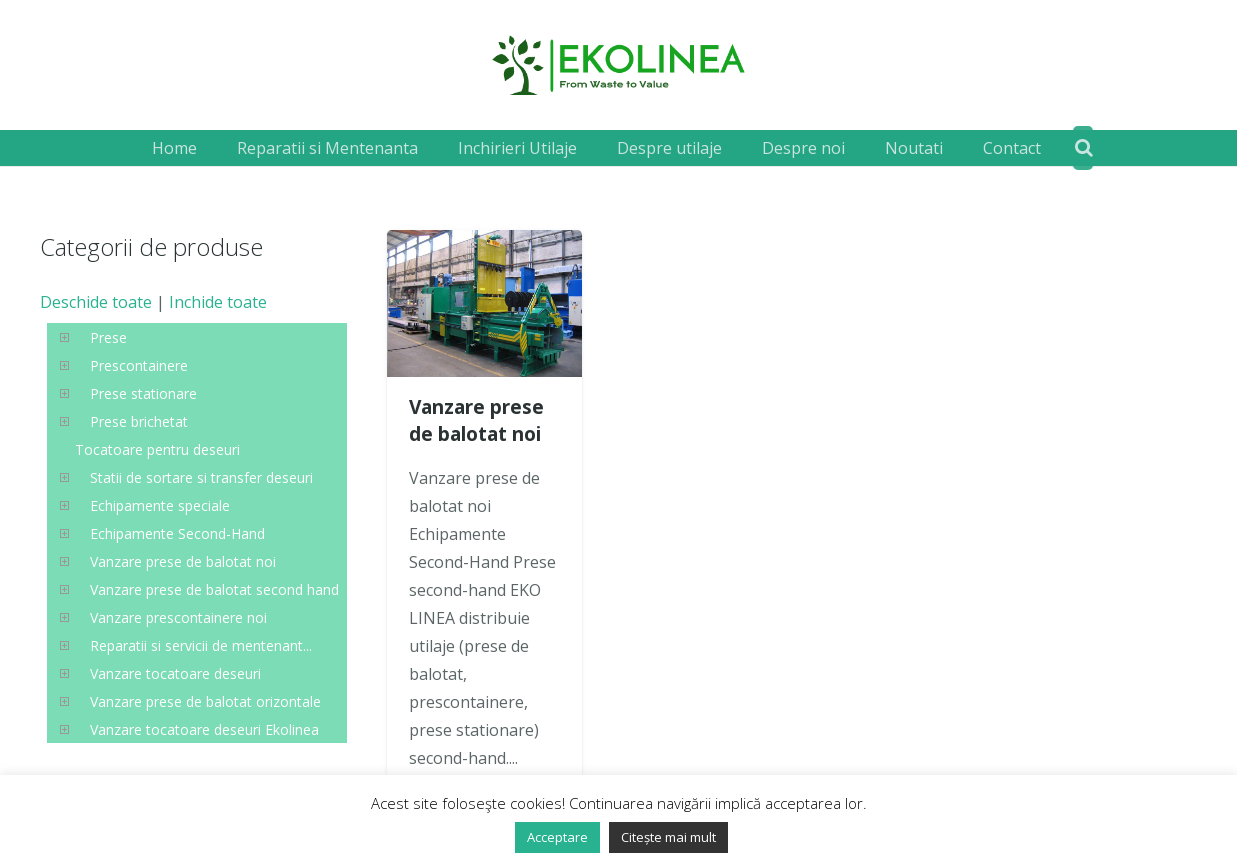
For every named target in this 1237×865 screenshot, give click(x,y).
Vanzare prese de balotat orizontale (205, 701)
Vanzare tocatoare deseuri (175, 673)
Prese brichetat (139, 421)
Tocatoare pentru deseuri (157, 449)
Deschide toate (96, 302)
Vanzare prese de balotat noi (476, 420)
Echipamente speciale (160, 505)
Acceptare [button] (557, 837)
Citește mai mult (668, 837)
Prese (108, 337)
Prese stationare (143, 393)
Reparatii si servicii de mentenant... (201, 645)
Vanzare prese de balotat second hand (214, 589)
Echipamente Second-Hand (177, 533)
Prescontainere (139, 365)
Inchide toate (218, 302)
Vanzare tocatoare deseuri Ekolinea (204, 729)
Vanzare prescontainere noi (178, 617)
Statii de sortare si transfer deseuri (201, 477)
